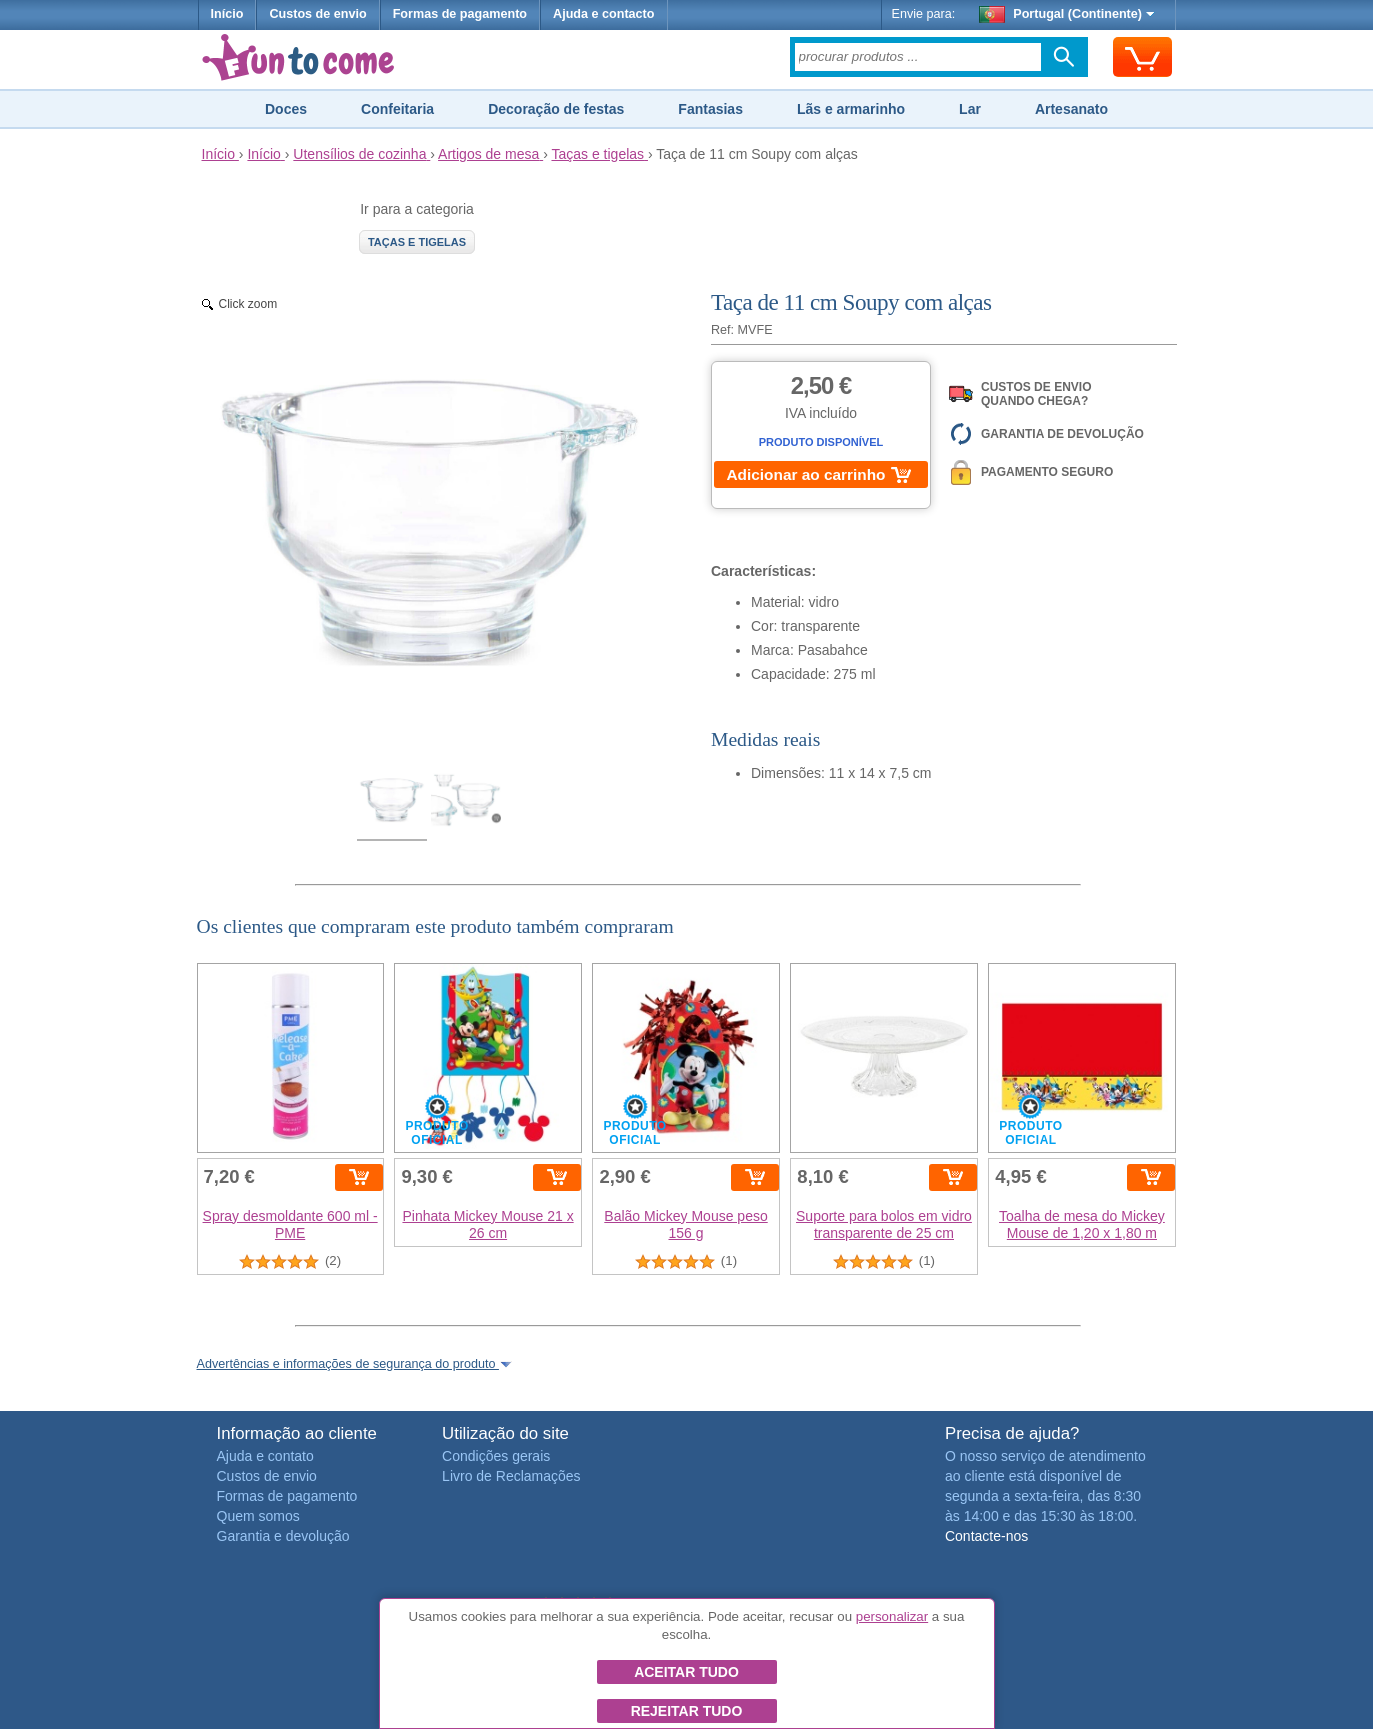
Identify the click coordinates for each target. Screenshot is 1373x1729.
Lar (970, 109)
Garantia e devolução (283, 1536)
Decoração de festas (556, 109)
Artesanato (1071, 109)
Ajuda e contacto (603, 14)
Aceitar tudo (686, 1672)
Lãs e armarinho (851, 109)
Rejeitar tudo (687, 1711)
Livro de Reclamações (511, 1476)
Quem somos (258, 1516)
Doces (286, 109)
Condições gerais (496, 1456)
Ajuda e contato (265, 1456)
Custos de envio (317, 14)
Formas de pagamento (460, 14)
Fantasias (710, 109)
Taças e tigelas (417, 242)
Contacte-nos (986, 1536)
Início (227, 14)
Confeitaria (397, 109)
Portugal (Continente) (1067, 14)
